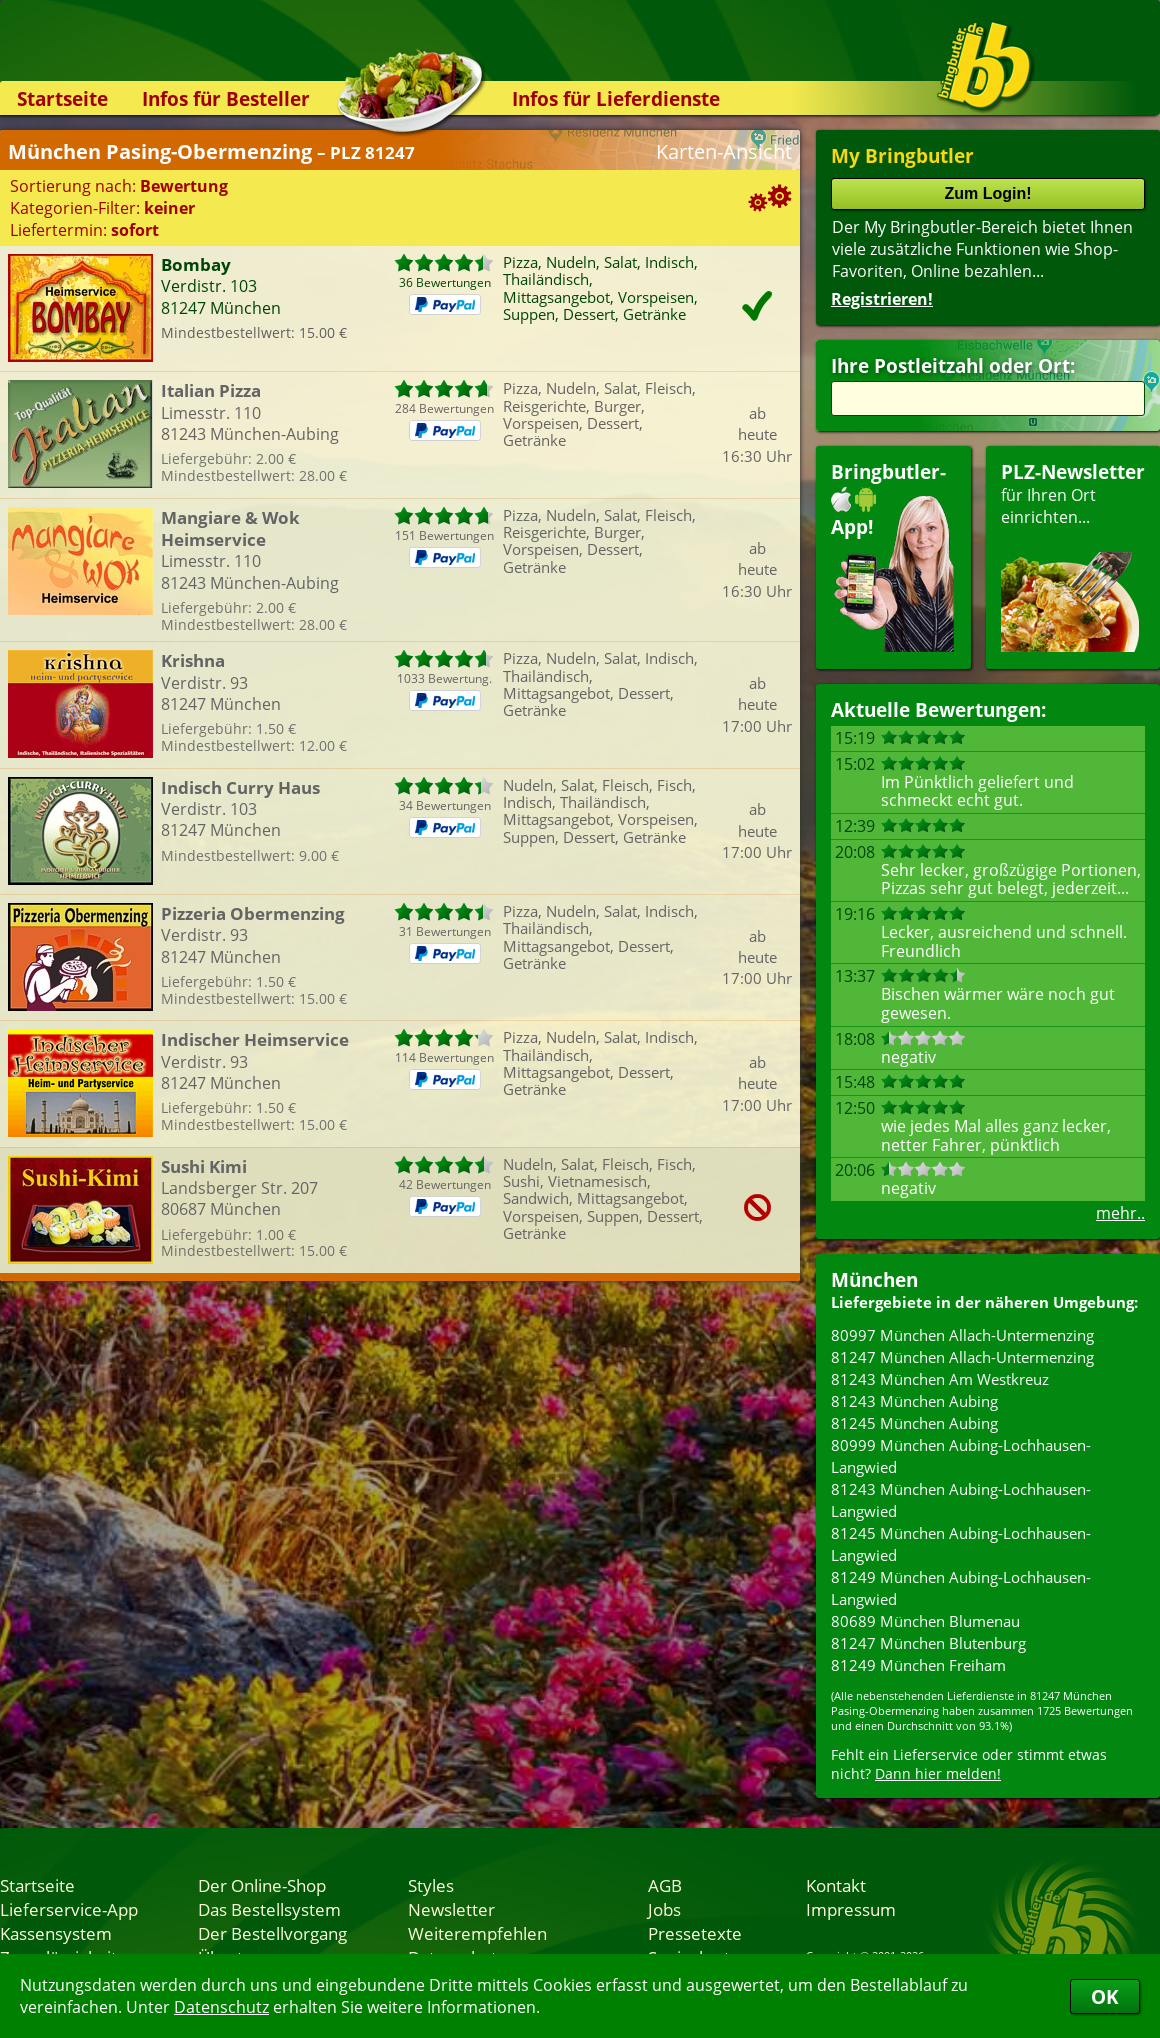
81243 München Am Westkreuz (940, 1379)
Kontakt (836, 1885)
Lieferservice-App (69, 1909)
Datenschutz (221, 2007)
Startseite (62, 98)
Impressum (851, 1909)
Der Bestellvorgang (272, 1933)
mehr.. (1120, 1213)
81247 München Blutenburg (928, 1643)
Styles (431, 1885)
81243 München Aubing (914, 1401)
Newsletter (451, 1909)
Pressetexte (695, 1933)
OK (1105, 1996)
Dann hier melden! (938, 1773)
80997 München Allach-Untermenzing (962, 1335)
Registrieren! (882, 299)
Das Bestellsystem (269, 1909)
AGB (665, 1885)
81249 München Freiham (918, 1665)
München (874, 1279)
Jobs (664, 1909)
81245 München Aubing (914, 1423)
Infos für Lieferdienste (616, 98)
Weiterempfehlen (477, 1933)
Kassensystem (56, 1933)
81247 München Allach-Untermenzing (962, 1357)
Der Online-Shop (262, 1885)
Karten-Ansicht (724, 151)
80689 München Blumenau (925, 1621)
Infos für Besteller (226, 98)
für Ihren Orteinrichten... (1073, 555)
